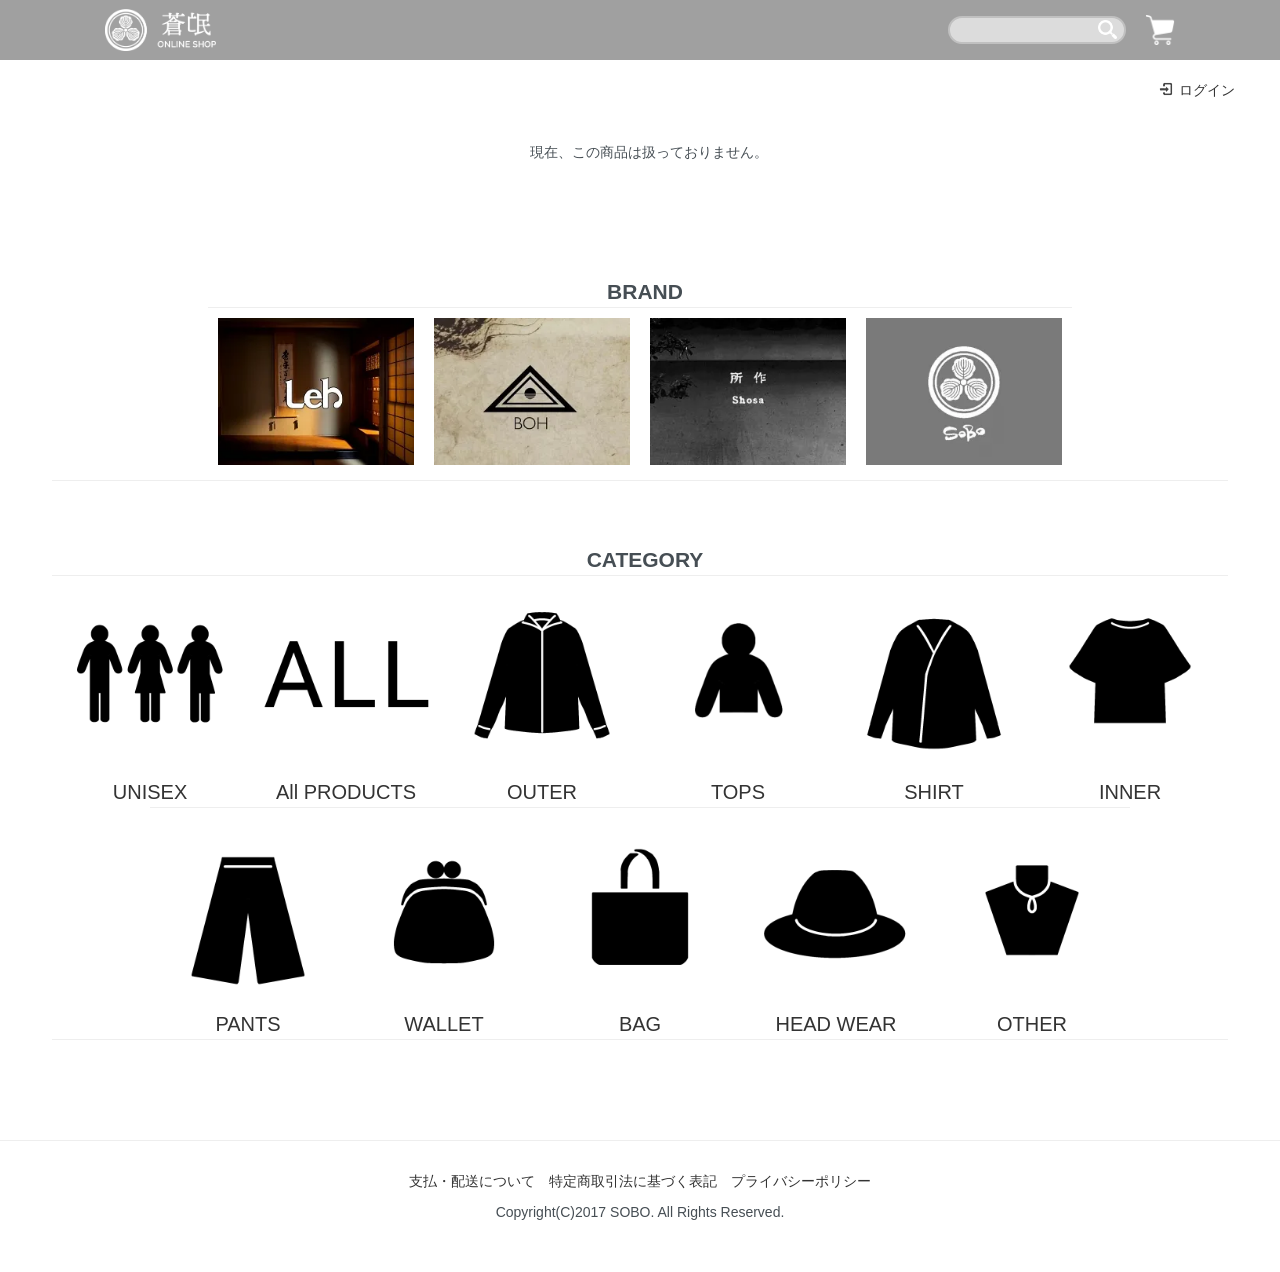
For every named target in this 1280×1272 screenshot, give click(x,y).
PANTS (248, 921)
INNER (1130, 689)
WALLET (444, 921)
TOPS (738, 689)
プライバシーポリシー (801, 1181)
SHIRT (934, 689)
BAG (640, 921)
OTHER (1032, 921)
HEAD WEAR (836, 921)
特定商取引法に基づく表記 (633, 1181)
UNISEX (150, 689)
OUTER (542, 689)
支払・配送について (472, 1181)
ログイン (1196, 90)
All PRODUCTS (346, 689)
